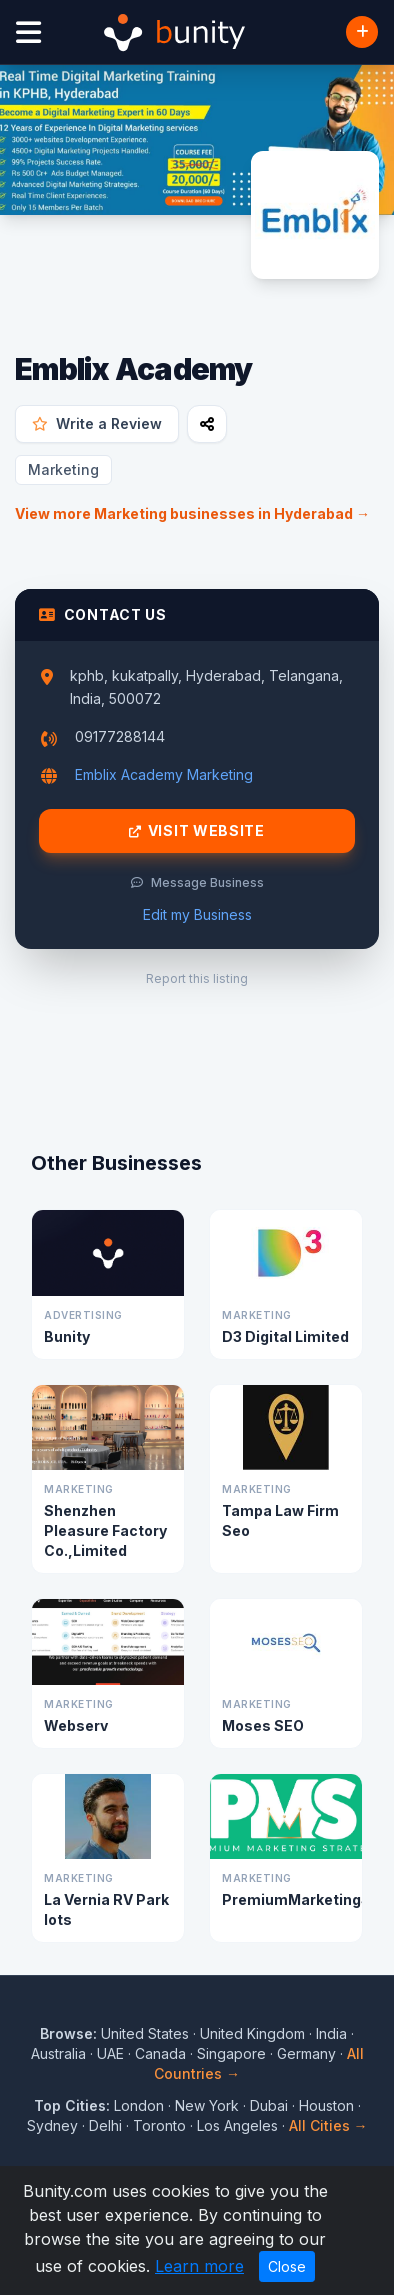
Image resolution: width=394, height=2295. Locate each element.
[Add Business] (362, 32)
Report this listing (197, 978)
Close (287, 2266)
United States (145, 2033)
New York (207, 2105)
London (139, 2105)
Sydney (52, 2125)
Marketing (63, 469)
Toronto (159, 2125)
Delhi (105, 2125)
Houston (326, 2105)
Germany (306, 2053)
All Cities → (328, 2125)
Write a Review (97, 423)
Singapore (231, 2053)
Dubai (269, 2105)
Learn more (199, 2266)
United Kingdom (252, 2033)
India (331, 2033)
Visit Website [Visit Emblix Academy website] (197, 831)
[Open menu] (28, 32)
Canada (160, 2053)
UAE (110, 2053)
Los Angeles (237, 2125)
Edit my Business (197, 914)
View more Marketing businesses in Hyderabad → (192, 513)
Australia (58, 2053)
